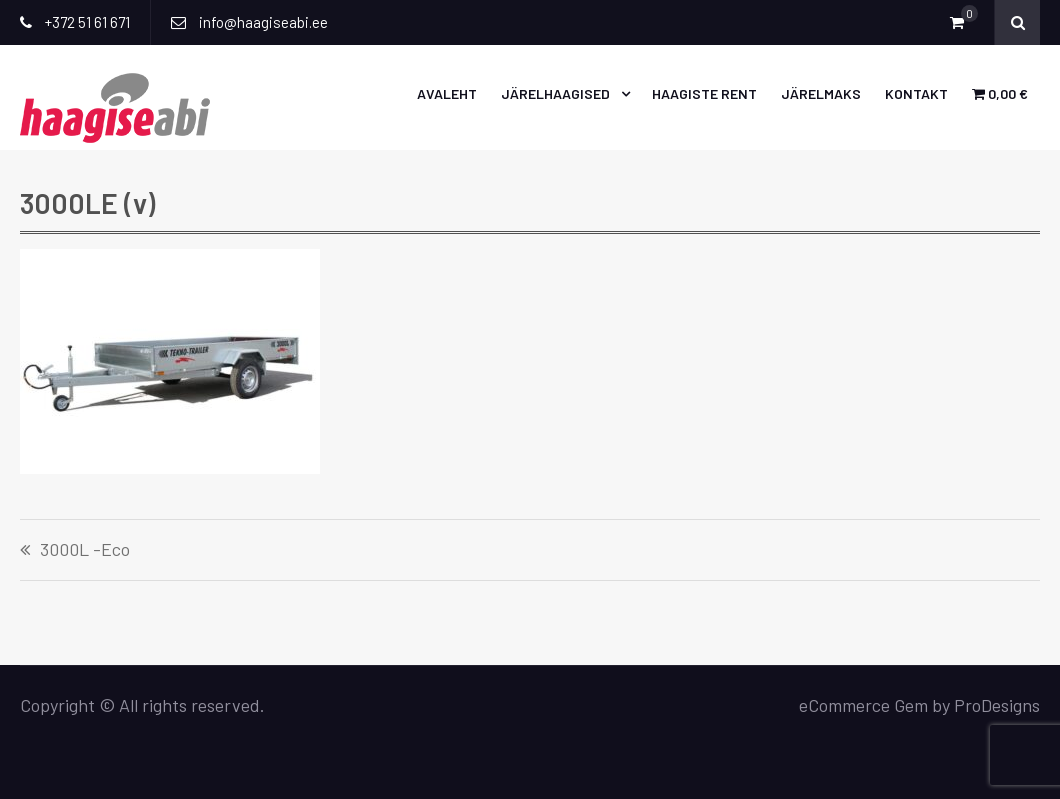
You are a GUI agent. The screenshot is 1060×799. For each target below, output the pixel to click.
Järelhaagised (555, 93)
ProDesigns (997, 705)
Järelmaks (821, 93)
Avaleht (447, 93)
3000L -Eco (85, 550)
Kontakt (916, 93)
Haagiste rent (704, 93)
